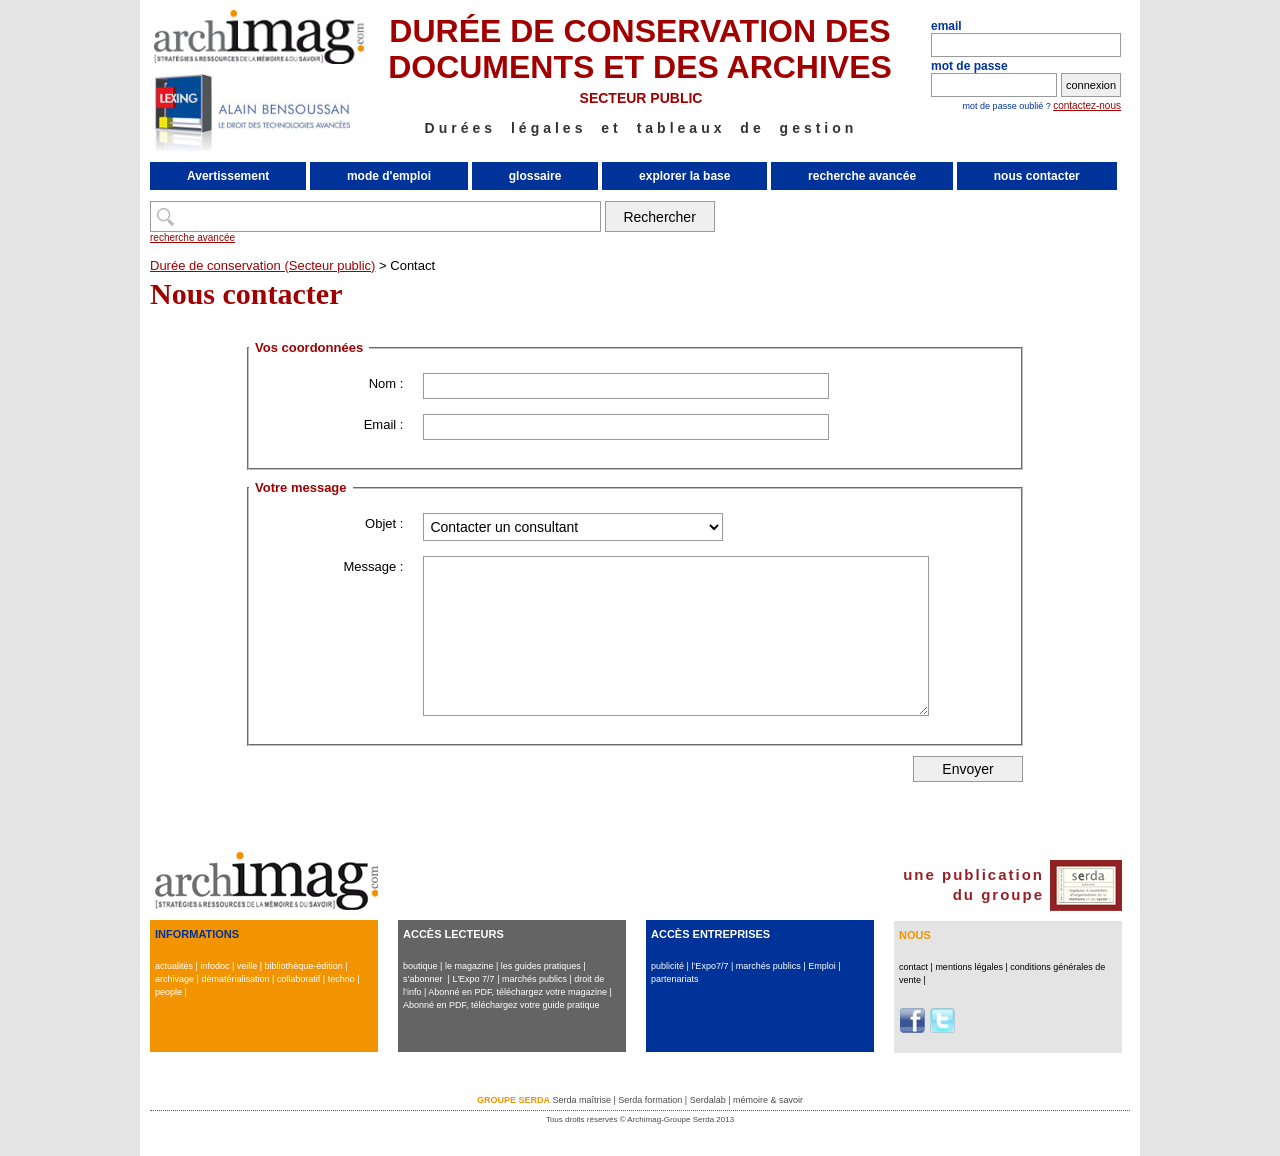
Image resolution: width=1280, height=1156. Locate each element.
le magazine (469, 966)
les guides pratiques (541, 966)
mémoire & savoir (768, 1100)
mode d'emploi (389, 176)
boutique (420, 966)
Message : (373, 566)
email (946, 26)
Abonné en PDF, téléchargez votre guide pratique (501, 1005)
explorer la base (684, 176)
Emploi (822, 966)
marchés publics (534, 979)
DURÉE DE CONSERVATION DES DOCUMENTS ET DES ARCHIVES (640, 49)
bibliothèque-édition (304, 966)
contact (913, 967)
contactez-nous (1087, 105)
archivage (174, 979)
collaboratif (299, 979)
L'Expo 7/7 (473, 979)
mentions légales (969, 967)
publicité (667, 966)
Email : (384, 424)
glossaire (535, 176)
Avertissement (228, 176)
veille (247, 966)
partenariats (675, 979)
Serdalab (708, 1100)
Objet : (384, 523)
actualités (174, 966)
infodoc (214, 966)
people (168, 992)
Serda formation (650, 1100)
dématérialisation (235, 979)
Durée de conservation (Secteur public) (262, 265)
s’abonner (423, 979)
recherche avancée (862, 176)
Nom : (386, 383)
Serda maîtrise (581, 1100)
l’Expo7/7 (709, 966)
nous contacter (1037, 176)
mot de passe (969, 66)
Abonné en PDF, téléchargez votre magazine (517, 992)
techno (341, 979)
